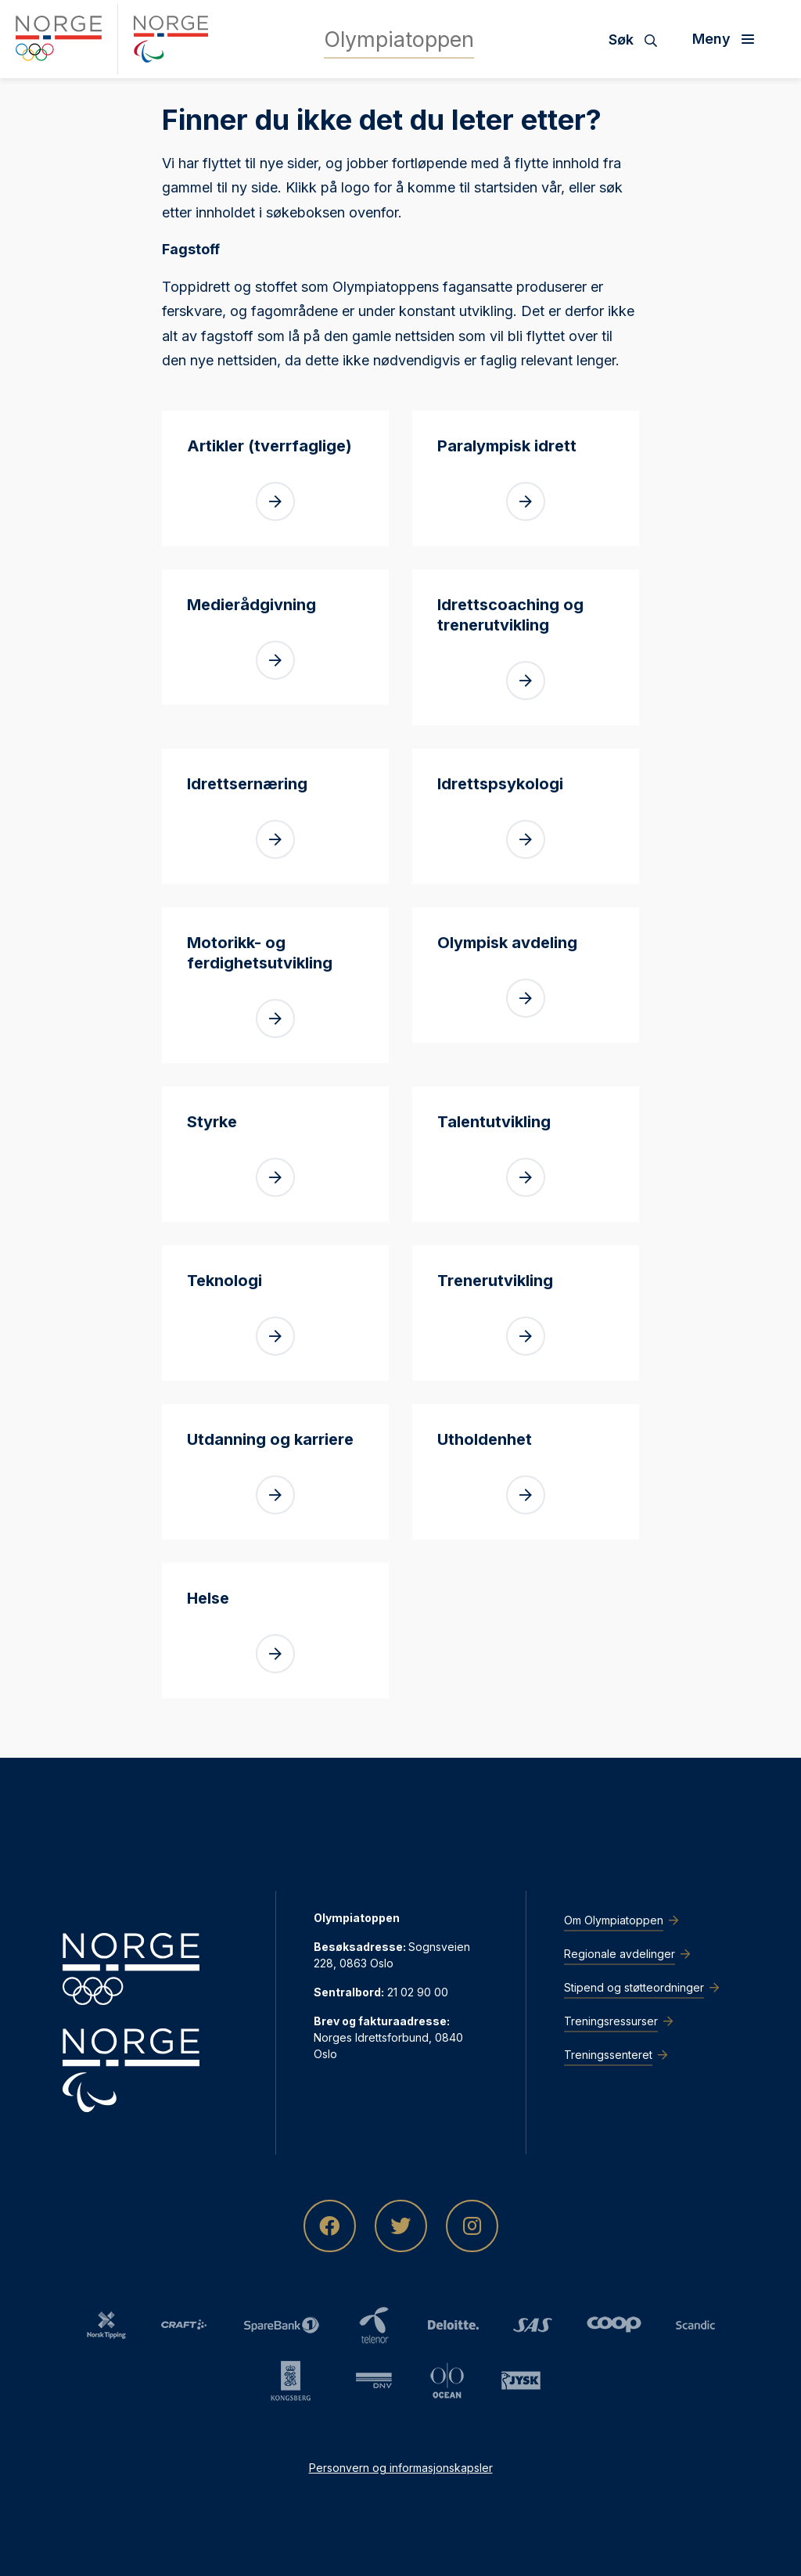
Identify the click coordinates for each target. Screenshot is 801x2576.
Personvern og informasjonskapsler (401, 2467)
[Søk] (639, 39)
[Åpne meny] (729, 39)
